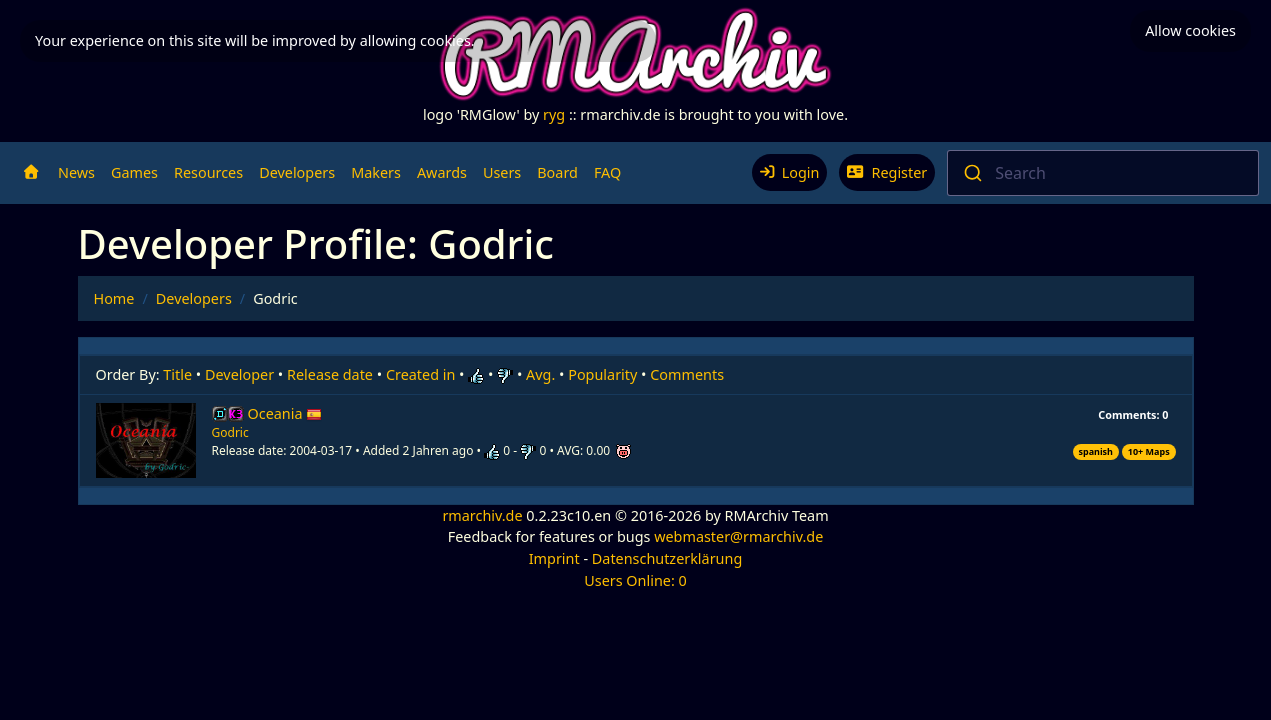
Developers (297, 172)
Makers (376, 172)
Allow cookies (1190, 30)
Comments (687, 374)
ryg (554, 114)
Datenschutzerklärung (667, 558)
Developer (239, 374)
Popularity (602, 374)
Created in (420, 374)
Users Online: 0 (635, 580)
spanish (1095, 451)
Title (177, 374)
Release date (330, 374)
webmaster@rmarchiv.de (738, 536)
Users (502, 172)
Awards (442, 172)
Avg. (540, 374)
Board (557, 172)
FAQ (607, 172)
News (76, 172)
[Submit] (971, 173)
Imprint (554, 558)
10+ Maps (1149, 451)
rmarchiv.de (482, 515)
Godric (230, 432)
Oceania (285, 413)
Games (134, 172)
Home (114, 298)
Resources (208, 172)
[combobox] (1103, 173)
